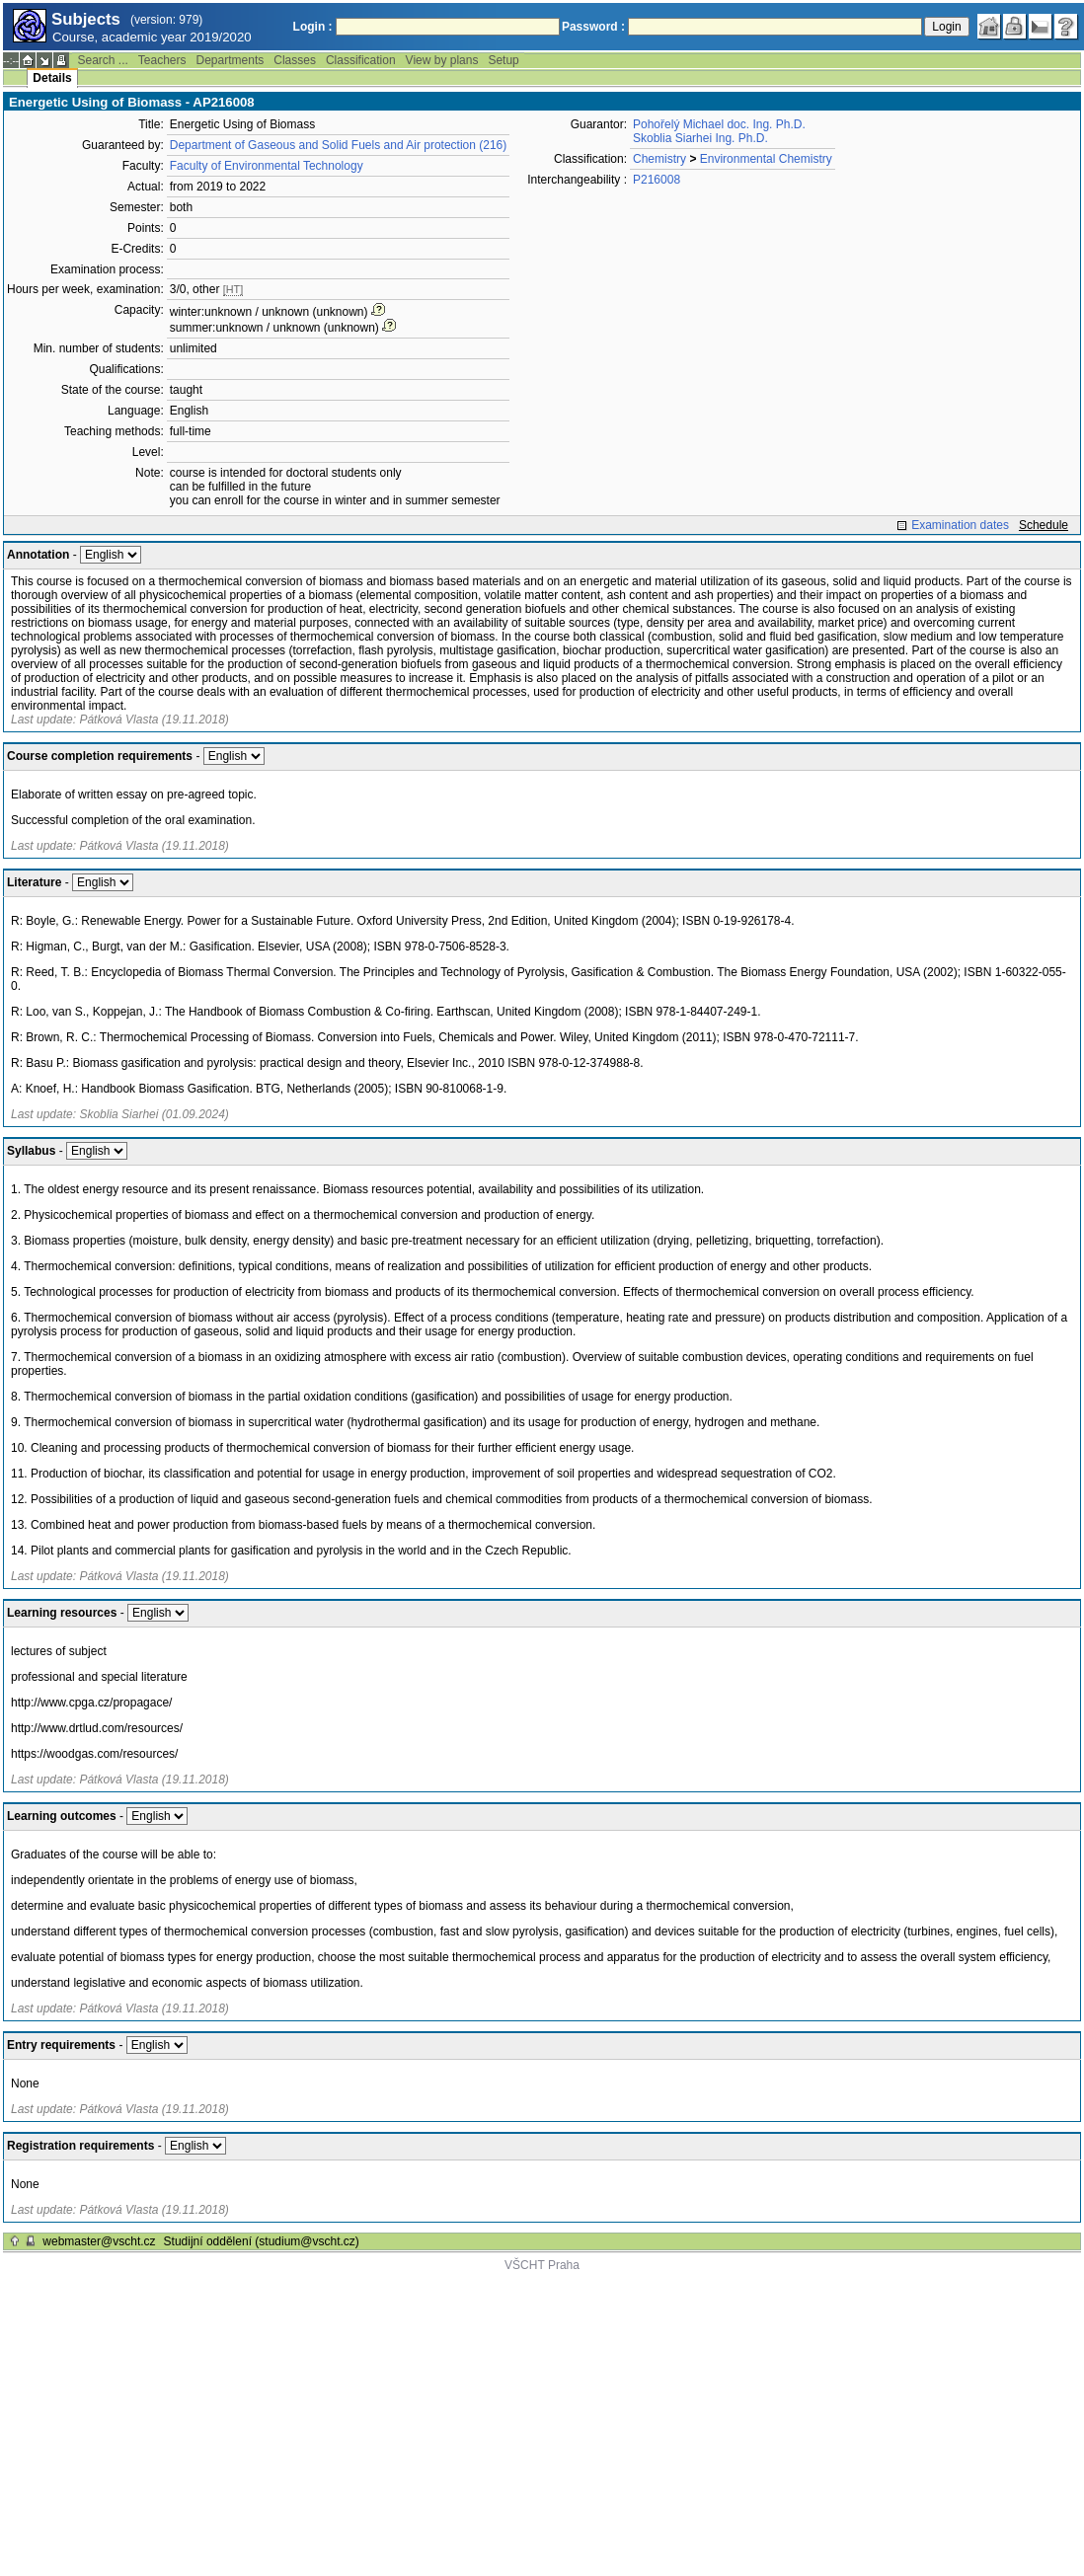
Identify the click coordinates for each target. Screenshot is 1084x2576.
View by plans (442, 60)
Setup (503, 60)
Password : (593, 27)
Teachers (162, 60)
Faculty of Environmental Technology (266, 166)
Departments (230, 60)
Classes (294, 60)
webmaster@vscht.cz (98, 2241)
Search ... (102, 60)
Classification (361, 60)
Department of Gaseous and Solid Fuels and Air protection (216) (338, 145)
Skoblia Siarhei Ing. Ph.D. (700, 138)
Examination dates (960, 525)
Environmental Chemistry (766, 159)
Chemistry (659, 159)
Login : (313, 27)
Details (52, 78)
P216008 (656, 180)
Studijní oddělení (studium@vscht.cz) (261, 2241)
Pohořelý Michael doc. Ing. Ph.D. (719, 124)
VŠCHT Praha (542, 2265)
